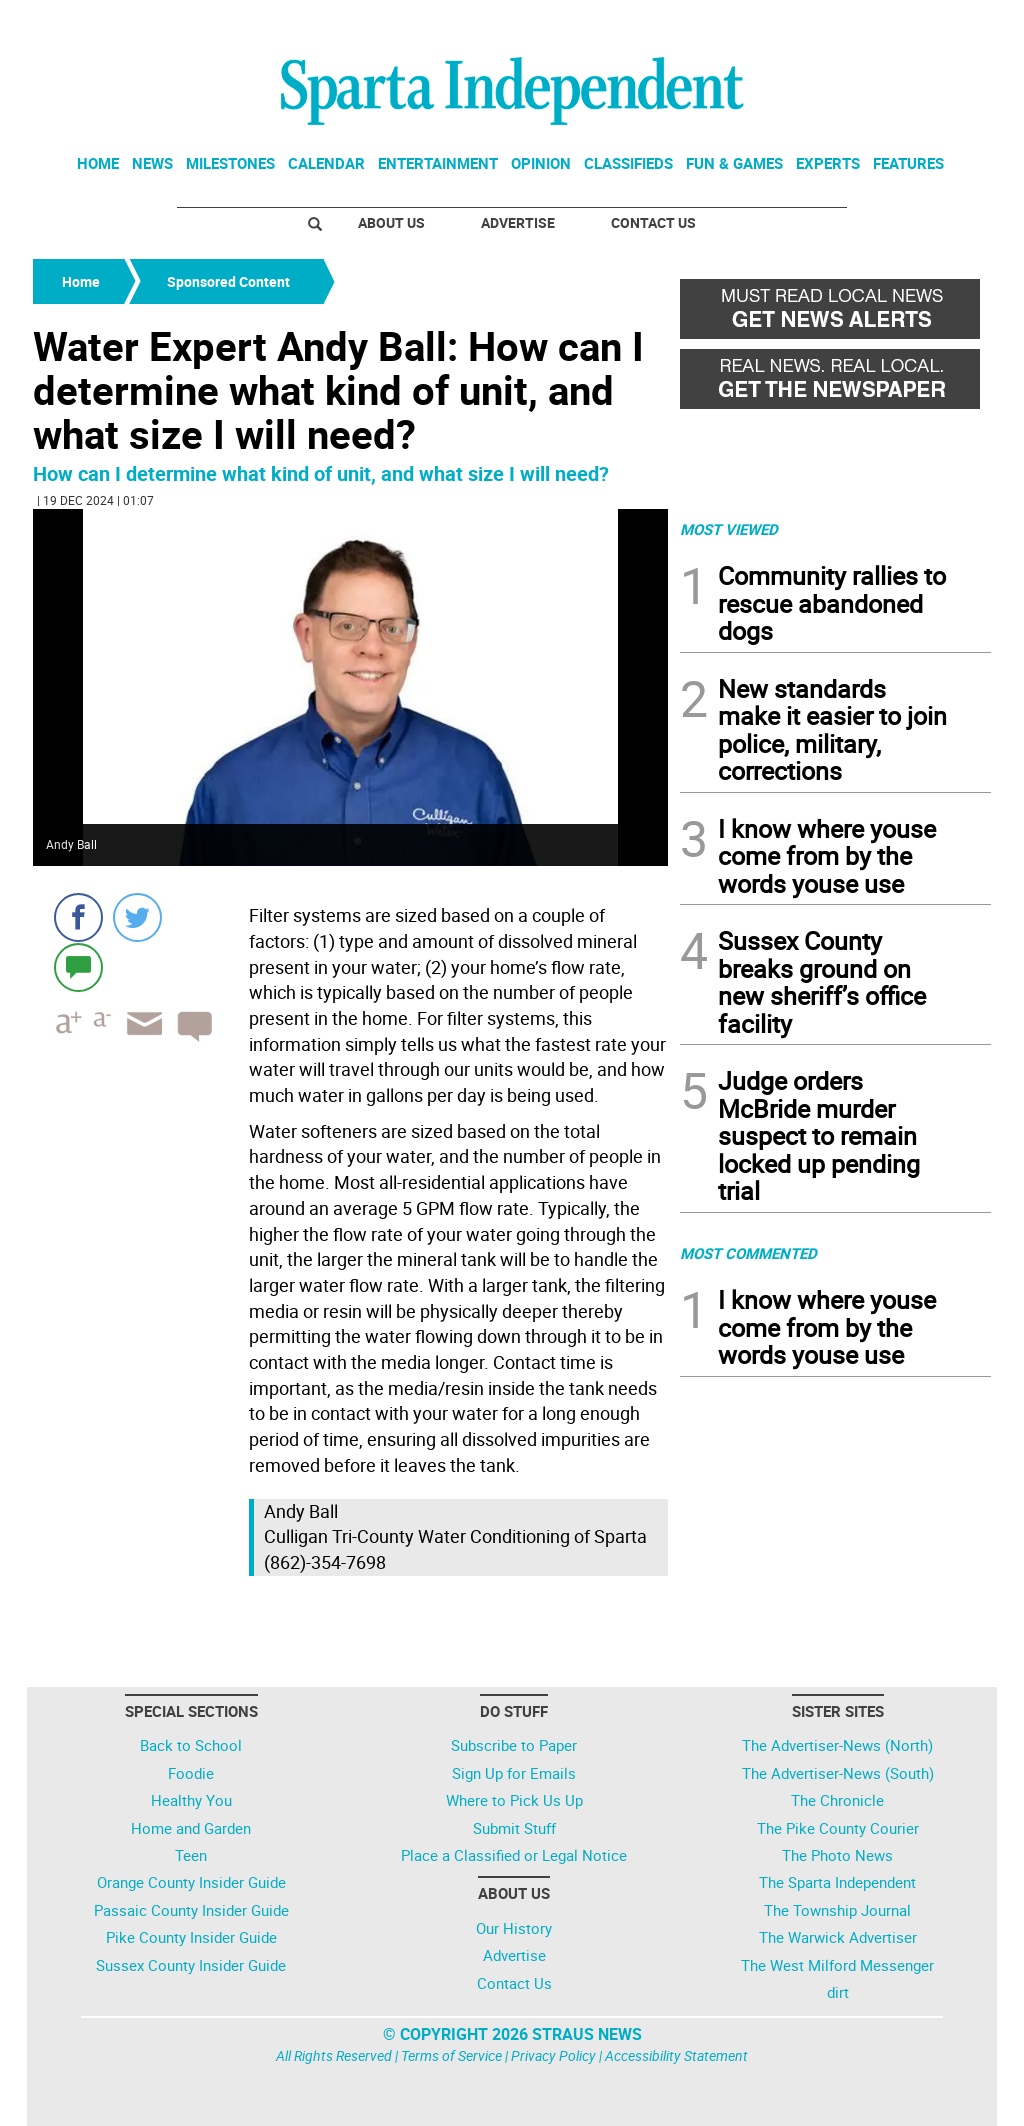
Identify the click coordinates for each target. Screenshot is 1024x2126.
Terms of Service (451, 2055)
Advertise (518, 222)
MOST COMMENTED (748, 1253)
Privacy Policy (553, 2055)
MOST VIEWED (729, 529)
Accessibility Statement (676, 2055)
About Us (391, 222)
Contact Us (653, 222)
